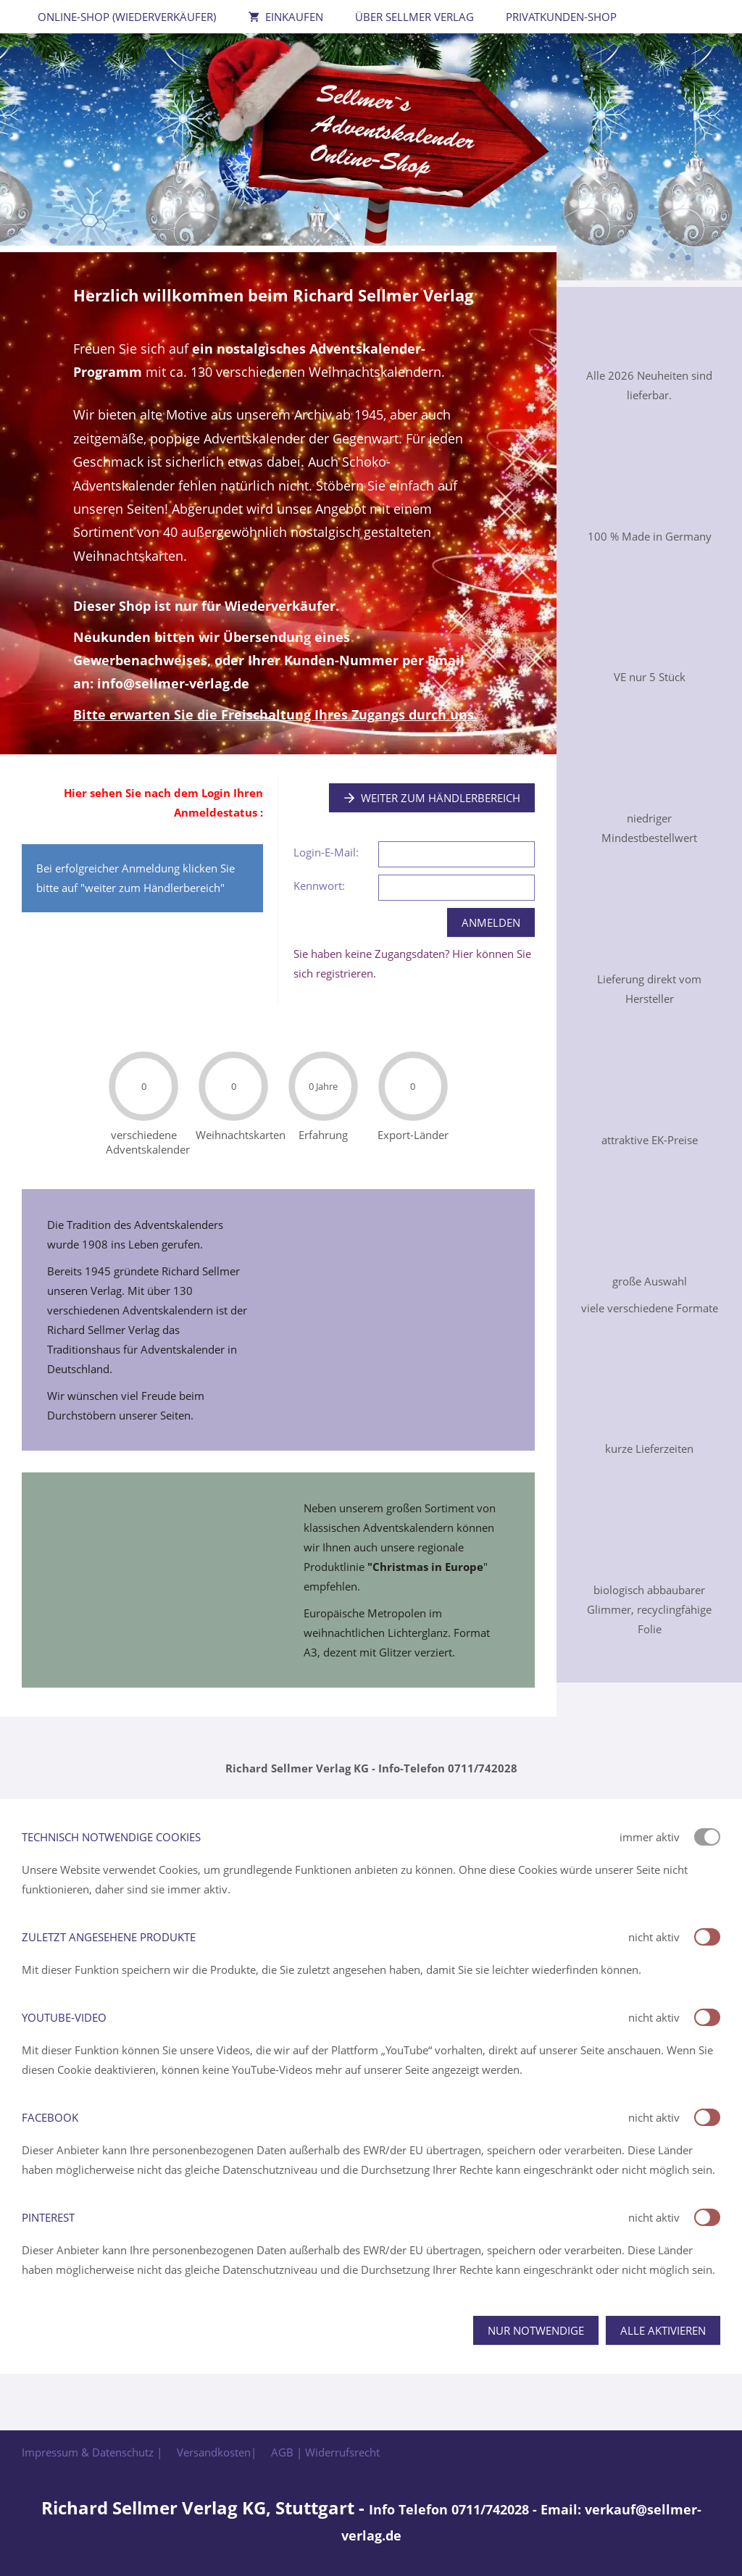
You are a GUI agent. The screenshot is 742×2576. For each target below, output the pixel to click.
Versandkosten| (217, 2452)
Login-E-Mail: (326, 852)
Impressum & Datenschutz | (92, 2452)
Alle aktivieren (663, 2330)
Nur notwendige (536, 2330)
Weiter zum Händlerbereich (431, 798)
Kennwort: (319, 885)
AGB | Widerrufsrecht (325, 2452)
